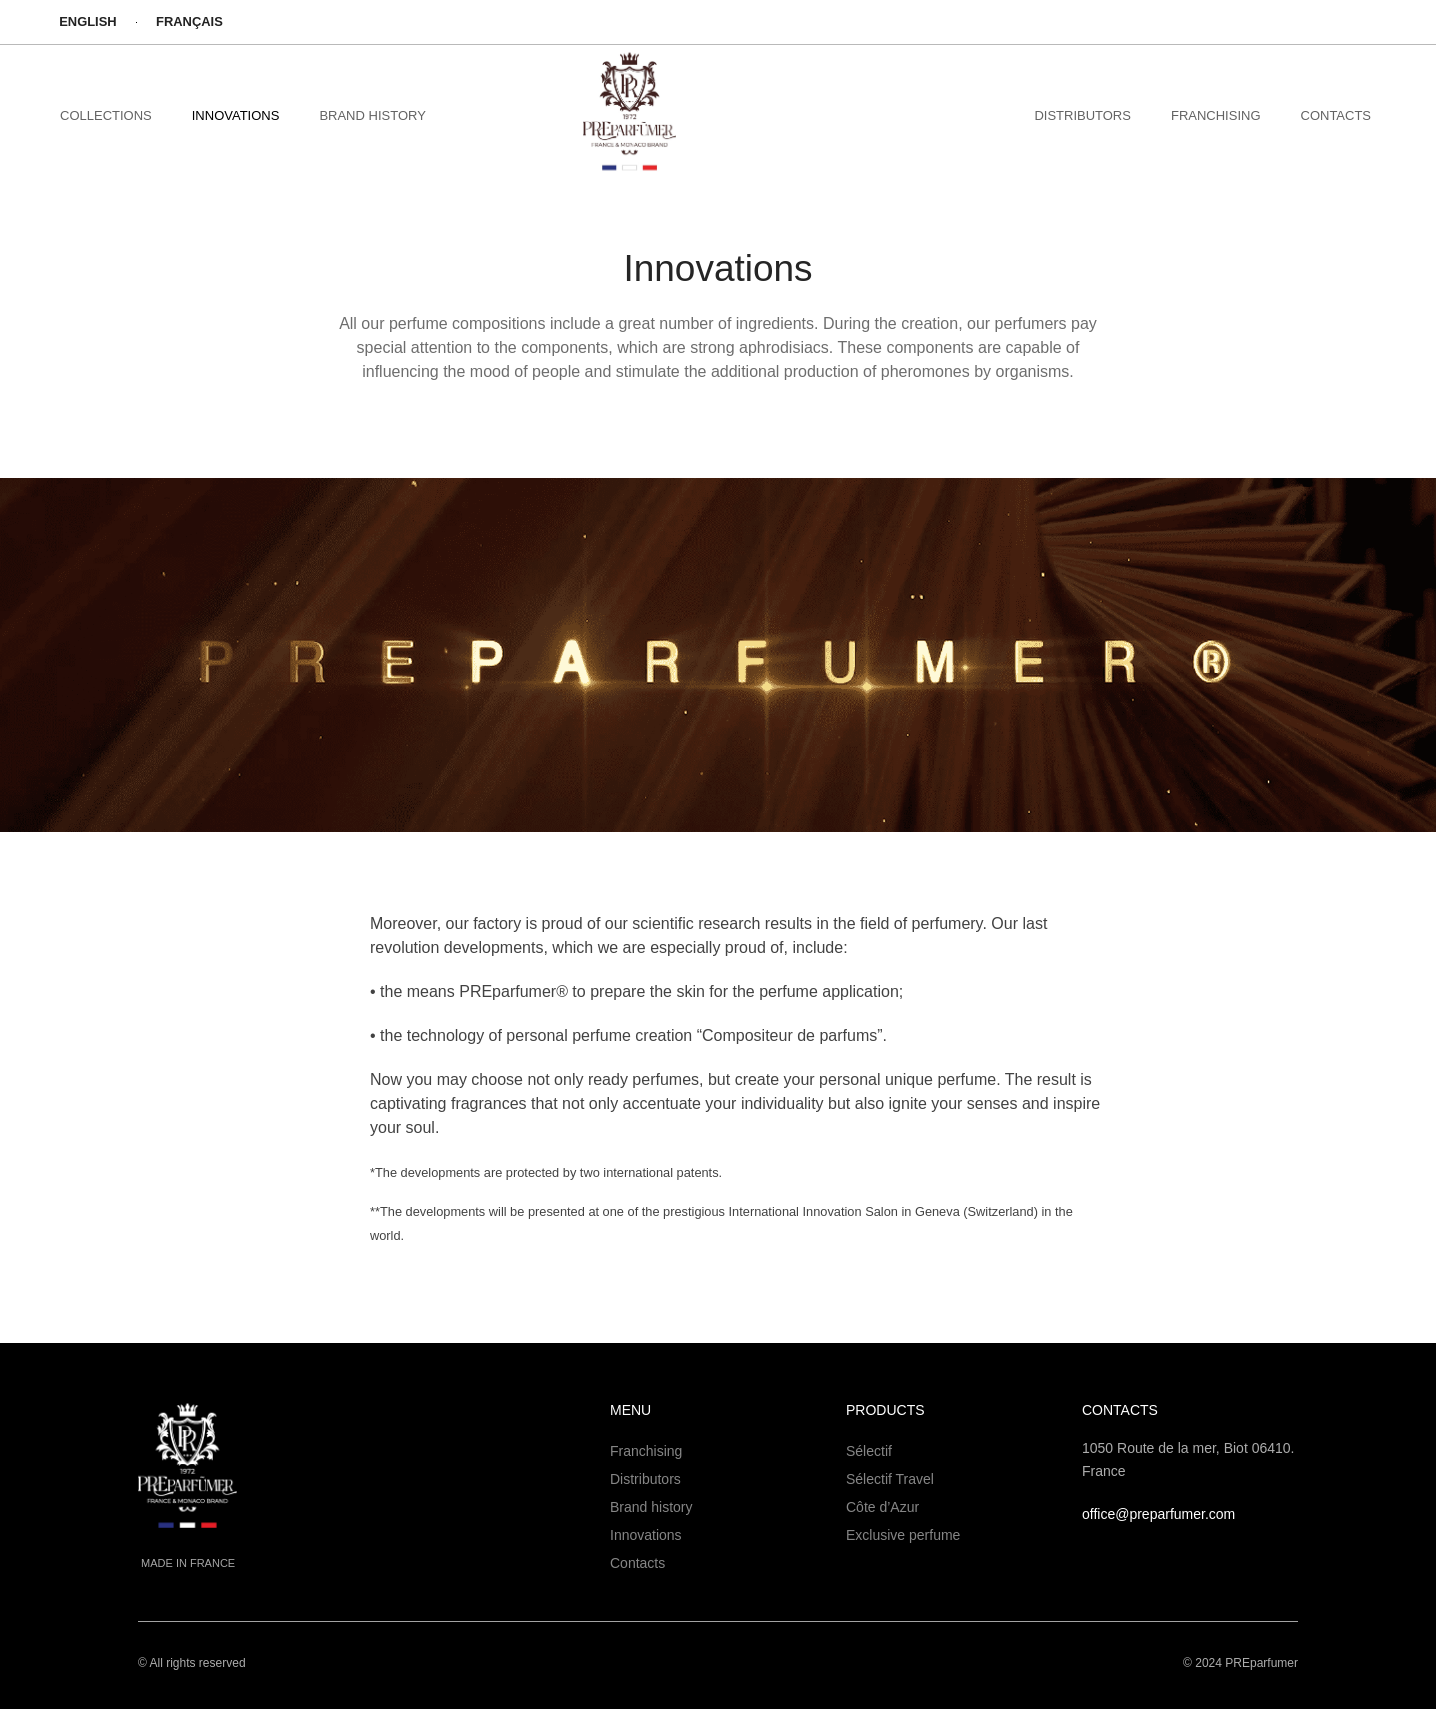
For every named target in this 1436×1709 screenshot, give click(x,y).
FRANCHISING (1216, 115)
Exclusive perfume (903, 1535)
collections (106, 115)
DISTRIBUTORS (1082, 115)
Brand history (651, 1507)
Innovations (236, 115)
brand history (372, 115)
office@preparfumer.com (1158, 1514)
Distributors (645, 1479)
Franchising (646, 1451)
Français (192, 21)
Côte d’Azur (882, 1507)
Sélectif (869, 1451)
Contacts (1336, 115)
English (89, 21)
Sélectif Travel (890, 1479)
